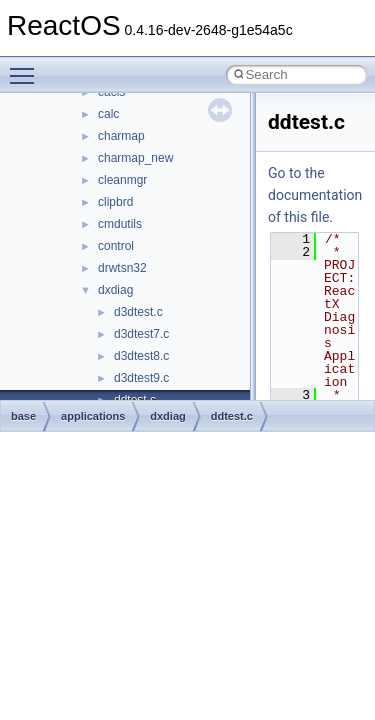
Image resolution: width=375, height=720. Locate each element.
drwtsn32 (122, 268)
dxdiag (115, 290)
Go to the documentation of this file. (315, 195)
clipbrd (115, 202)
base (23, 416)
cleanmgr (122, 180)
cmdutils (120, 224)
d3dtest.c (138, 312)
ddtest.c (232, 416)
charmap (121, 136)
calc (108, 114)
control (116, 246)
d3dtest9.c (141, 378)
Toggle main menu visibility (27, 67)
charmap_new (135, 158)
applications (93, 416)
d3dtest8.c (141, 356)
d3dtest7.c (141, 334)
